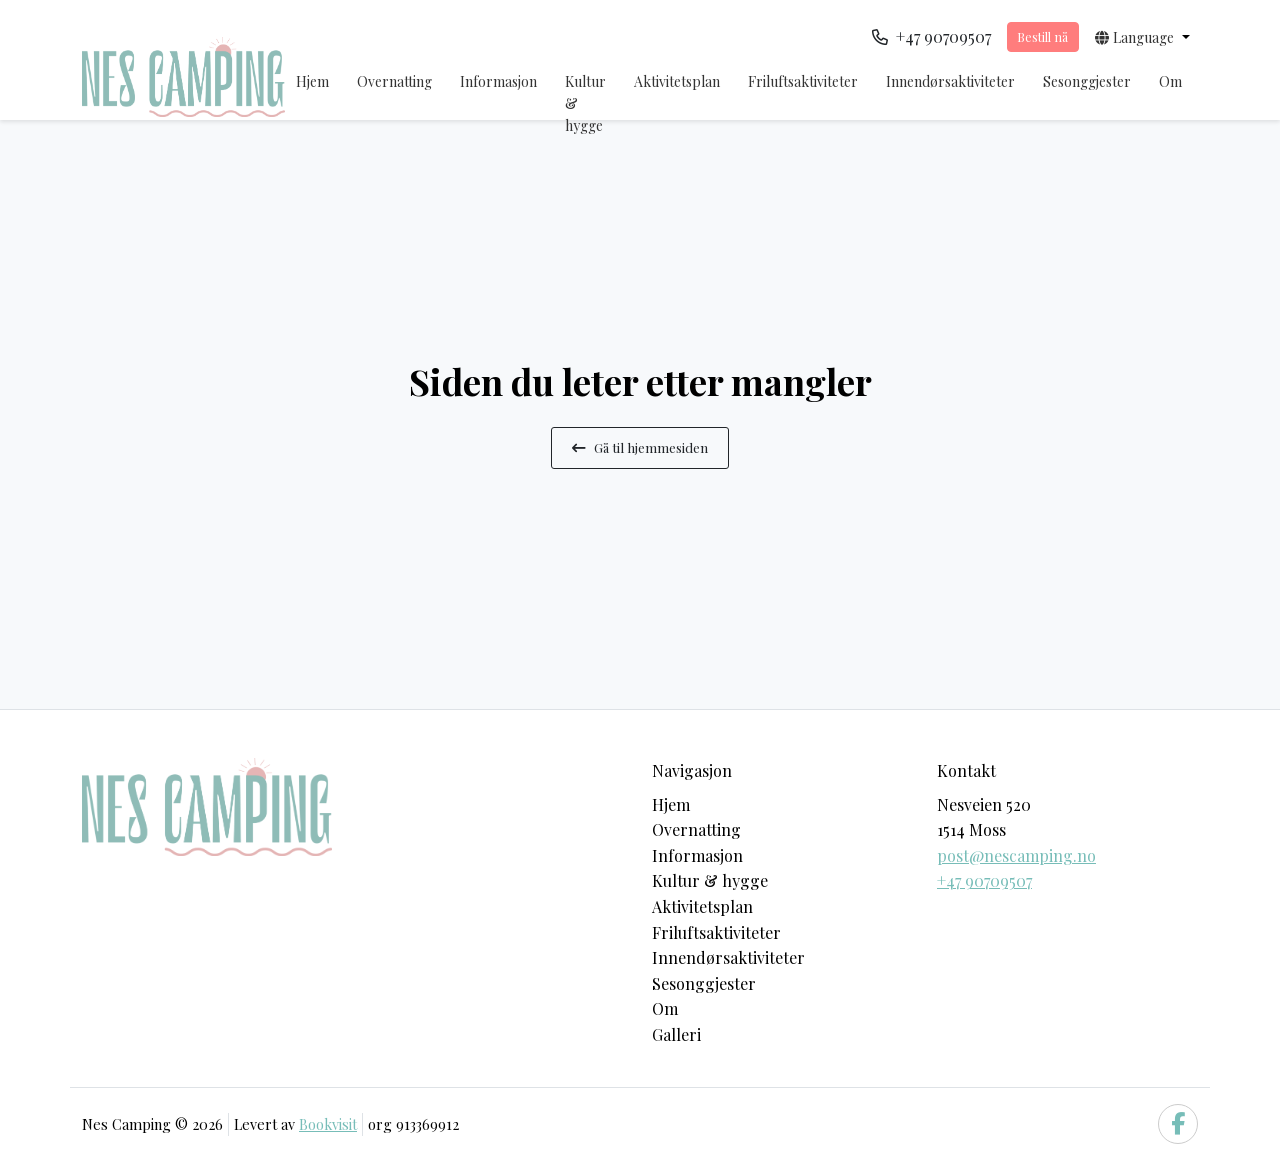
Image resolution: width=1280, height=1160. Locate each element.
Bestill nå (1042, 36)
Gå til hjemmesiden (640, 447)
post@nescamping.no (1016, 855)
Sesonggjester (1087, 81)
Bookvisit (328, 1124)
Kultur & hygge (585, 104)
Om (1170, 81)
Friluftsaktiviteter (803, 81)
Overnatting (394, 81)
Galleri (676, 1034)
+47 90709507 (984, 880)
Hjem (312, 81)
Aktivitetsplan (677, 81)
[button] (1142, 37)
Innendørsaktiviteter (950, 81)
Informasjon (498, 81)
